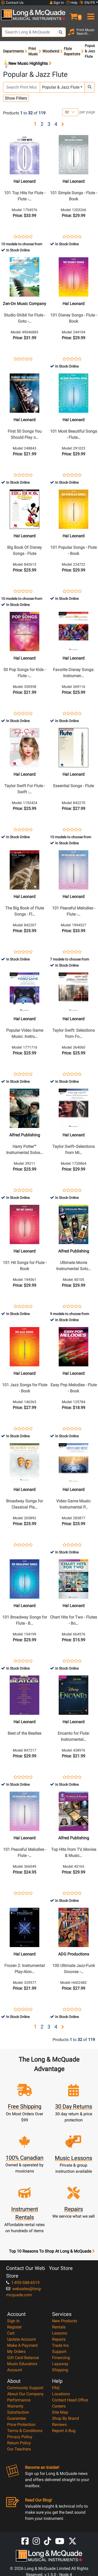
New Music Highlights (27, 63)
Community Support (25, 2388)
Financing (61, 2357)
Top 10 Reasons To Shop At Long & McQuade (52, 2251)
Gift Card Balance (23, 2357)
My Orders (16, 2351)
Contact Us (12, 3)
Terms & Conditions (24, 2430)
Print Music (33, 51)
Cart (11, 2333)
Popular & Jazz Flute (60, 87)
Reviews (59, 2424)
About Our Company (25, 2394)
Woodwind (50, 51)
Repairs (59, 2339)
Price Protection (21, 2424)
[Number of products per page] (70, 112)
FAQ (55, 2388)
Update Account (21, 2339)
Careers (59, 2406)
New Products (64, 2321)
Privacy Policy (19, 2437)
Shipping (60, 2370)
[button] (73, 14)
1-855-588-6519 (23, 2282)
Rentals (59, 2327)
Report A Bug (64, 2430)
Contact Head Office (70, 2400)
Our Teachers (19, 2449)
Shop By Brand (65, 2418)
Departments (13, 51)
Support (59, 2351)
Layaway (60, 2364)
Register (14, 2327)
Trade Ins (60, 2345)
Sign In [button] (57, 3)
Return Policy (19, 2443)
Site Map (60, 2412)
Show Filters (16, 98)
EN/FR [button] (87, 3)
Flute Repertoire (72, 51)
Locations (61, 2394)
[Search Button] (61, 32)
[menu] (90, 14)
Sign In (13, 2321)
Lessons (59, 2333)
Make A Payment (22, 2345)
